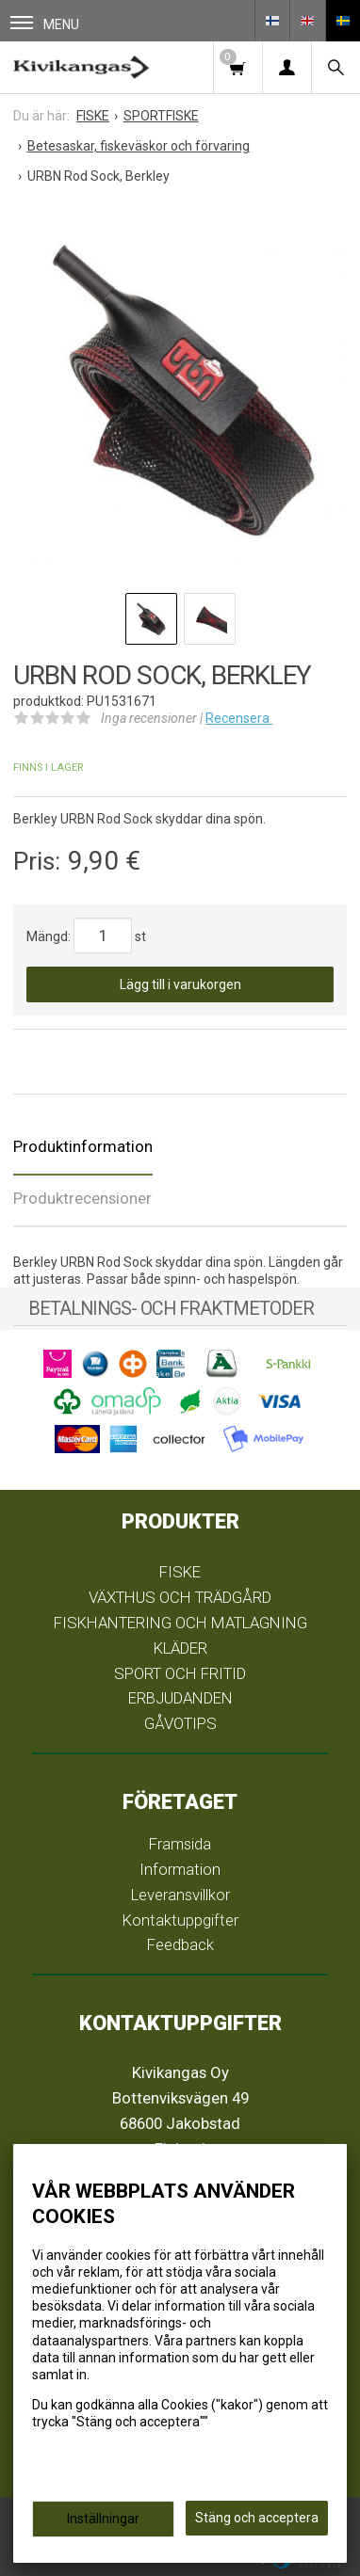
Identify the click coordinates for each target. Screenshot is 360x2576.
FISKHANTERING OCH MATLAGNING (180, 1622)
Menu (44, 24)
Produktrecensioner (82, 1198)
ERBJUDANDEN (180, 1697)
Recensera (238, 718)
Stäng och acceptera (257, 2517)
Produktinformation (83, 1146)
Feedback (180, 1944)
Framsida (180, 1843)
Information (180, 1869)
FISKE (180, 1571)
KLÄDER (180, 1648)
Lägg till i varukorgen (180, 984)
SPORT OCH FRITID (180, 1673)
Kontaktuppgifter (180, 1920)
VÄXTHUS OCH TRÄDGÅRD (180, 1597)
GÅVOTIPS (180, 1723)
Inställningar (103, 2518)
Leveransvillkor (180, 1894)
